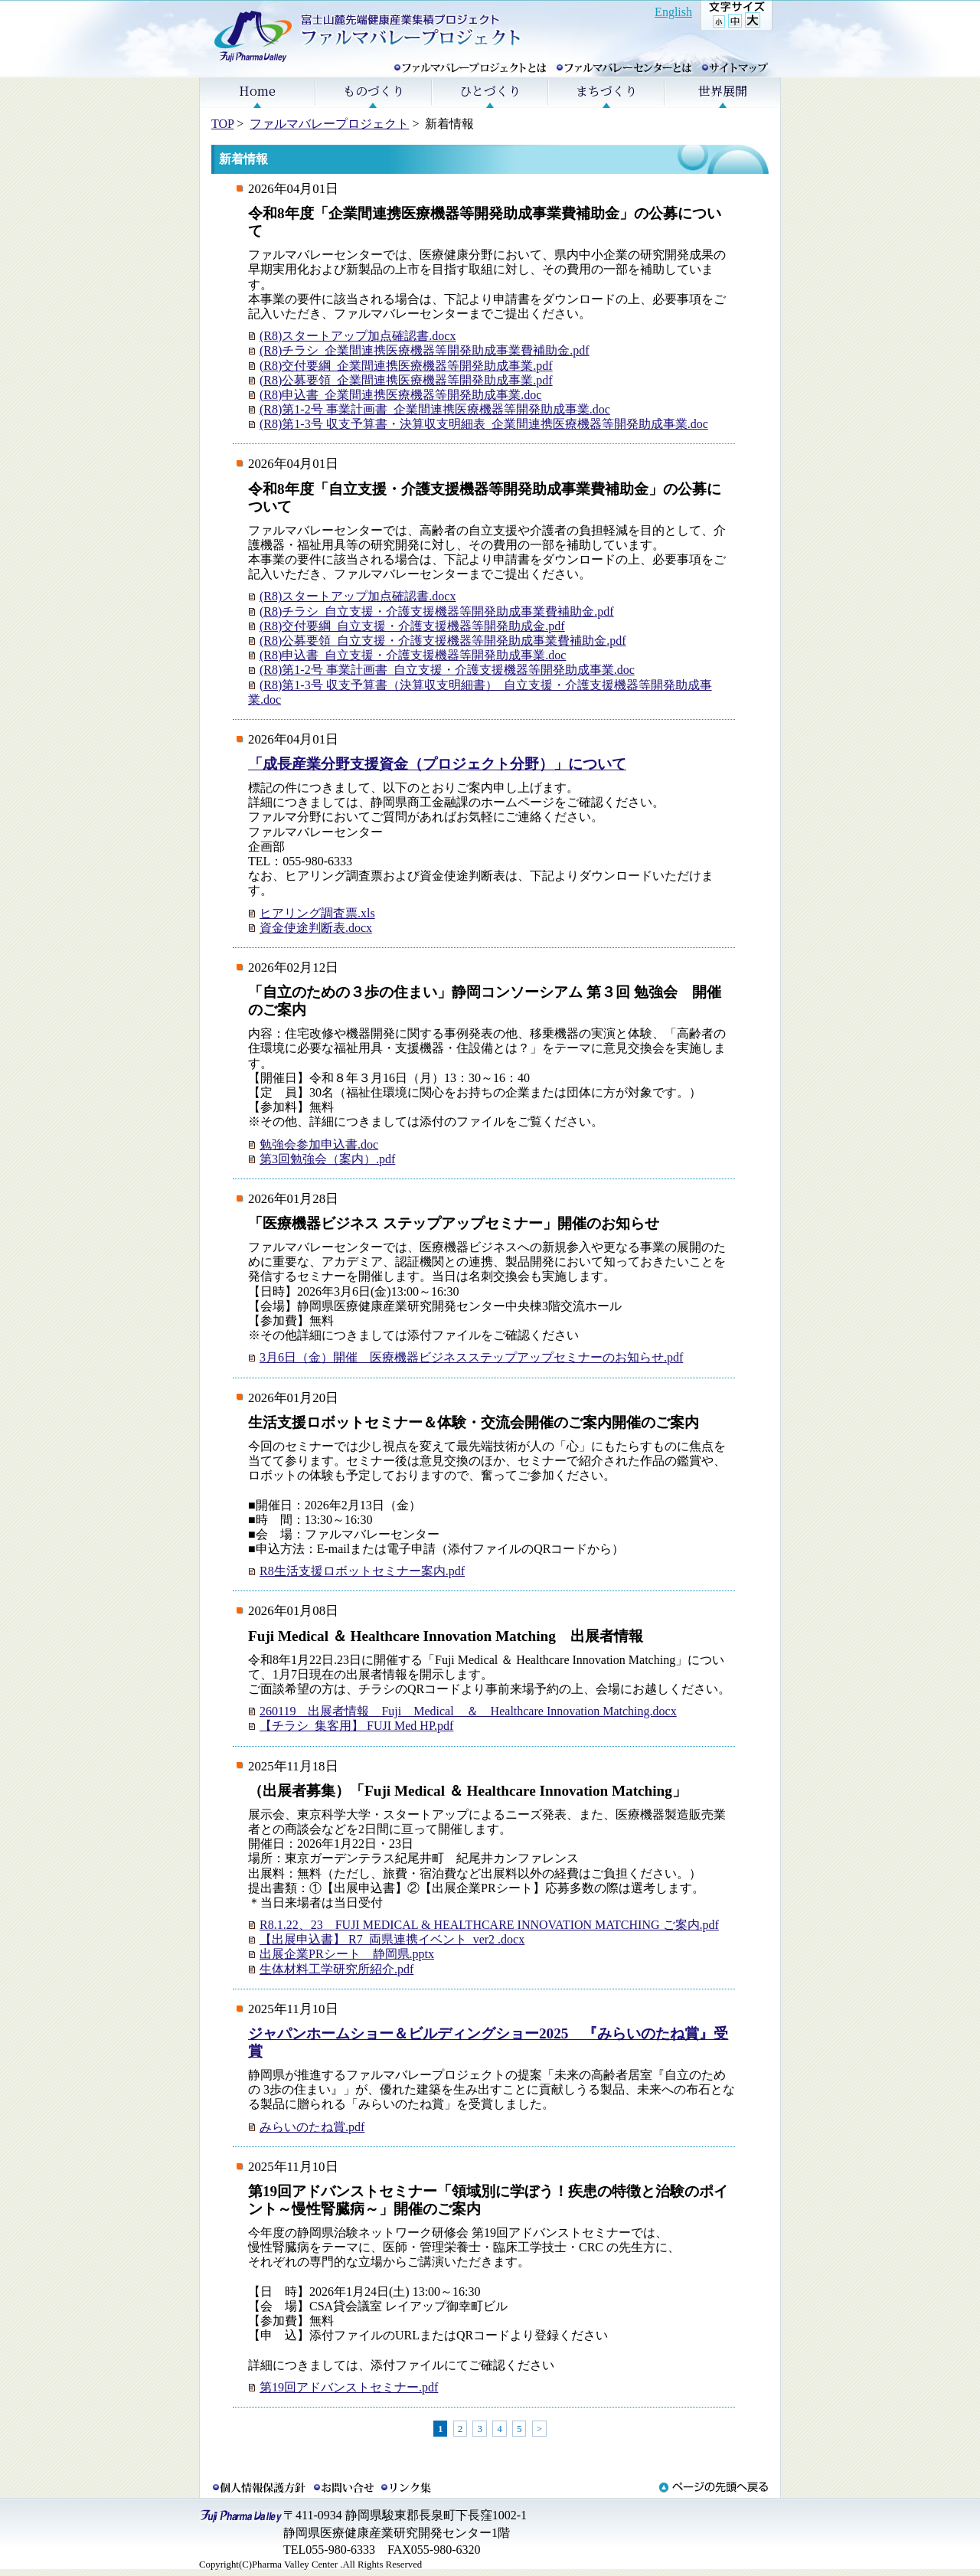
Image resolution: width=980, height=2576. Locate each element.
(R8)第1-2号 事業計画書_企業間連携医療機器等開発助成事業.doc (435, 409)
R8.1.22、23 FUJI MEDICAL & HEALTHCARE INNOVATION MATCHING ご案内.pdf (489, 1924)
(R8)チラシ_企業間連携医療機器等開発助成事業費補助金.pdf (425, 350)
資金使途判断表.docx (316, 927)
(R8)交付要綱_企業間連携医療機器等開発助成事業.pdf (406, 365)
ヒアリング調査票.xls (317, 913)
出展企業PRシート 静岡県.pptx (347, 1953)
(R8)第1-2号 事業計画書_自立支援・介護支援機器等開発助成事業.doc (447, 669)
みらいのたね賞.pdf (312, 2126)
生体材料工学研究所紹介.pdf (336, 1969)
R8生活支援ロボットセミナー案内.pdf (362, 1570)
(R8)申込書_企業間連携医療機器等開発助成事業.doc (400, 394)
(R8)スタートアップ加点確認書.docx (358, 335)
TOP (222, 123)
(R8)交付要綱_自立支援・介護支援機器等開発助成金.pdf (412, 626)
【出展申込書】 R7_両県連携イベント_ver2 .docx (392, 1939)
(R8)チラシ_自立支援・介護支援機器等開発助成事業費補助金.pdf (437, 611)
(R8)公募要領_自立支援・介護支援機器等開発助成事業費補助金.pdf (443, 640)
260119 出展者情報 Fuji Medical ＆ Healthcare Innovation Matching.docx (468, 1711)
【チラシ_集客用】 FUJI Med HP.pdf (356, 1725)
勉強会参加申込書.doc (319, 1144)
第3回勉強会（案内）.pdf (327, 1158)
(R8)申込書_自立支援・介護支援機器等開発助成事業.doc (413, 655)
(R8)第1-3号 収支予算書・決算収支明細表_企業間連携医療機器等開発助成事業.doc (484, 423)
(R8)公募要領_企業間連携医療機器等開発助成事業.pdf (406, 380)
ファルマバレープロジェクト (329, 123)
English (673, 11)
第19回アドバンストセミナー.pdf (349, 2387)
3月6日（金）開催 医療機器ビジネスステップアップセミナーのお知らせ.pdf (471, 1357)
